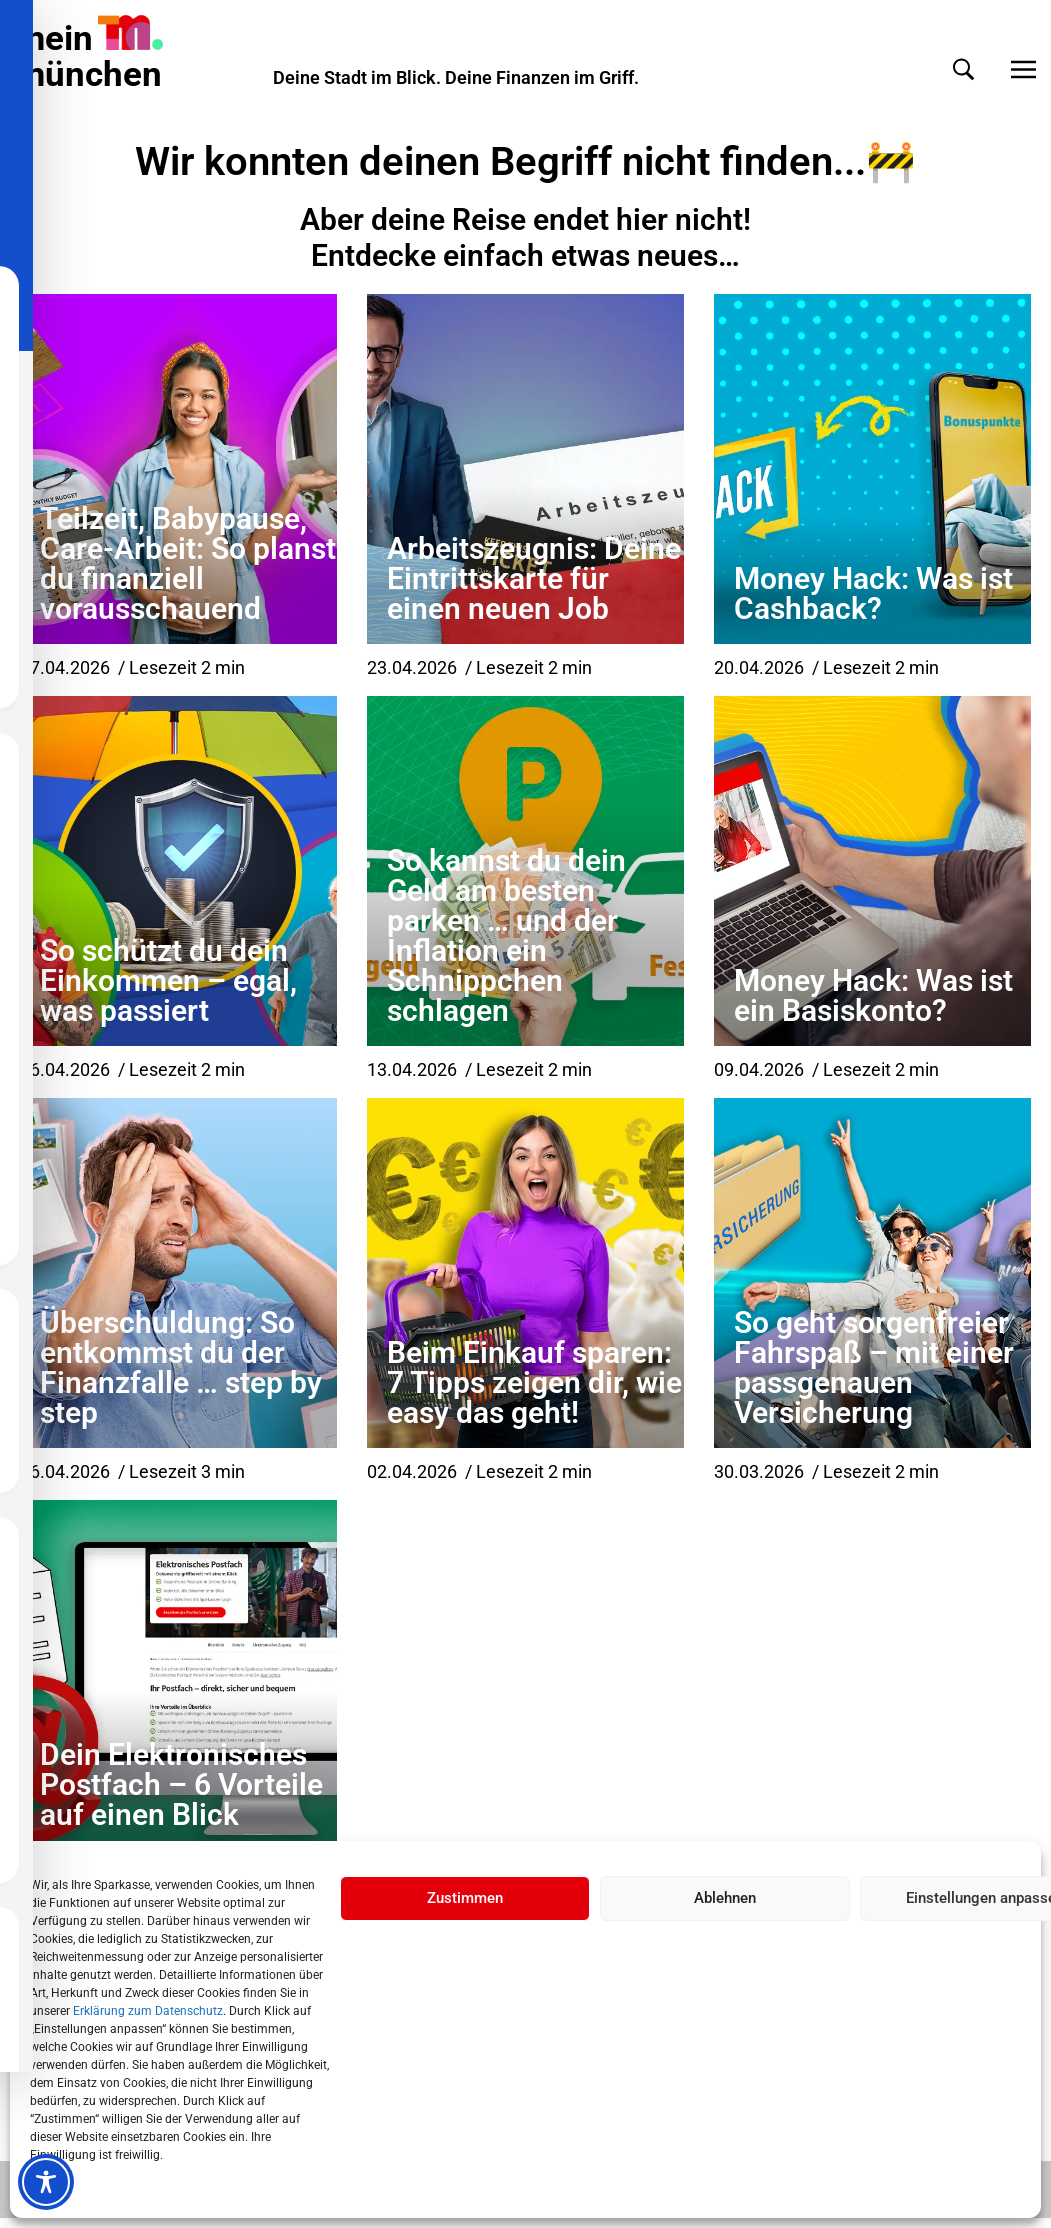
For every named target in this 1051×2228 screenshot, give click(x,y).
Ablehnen (725, 1898)
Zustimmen (465, 1898)
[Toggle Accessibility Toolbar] (46, 2182)
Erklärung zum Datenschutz (148, 2011)
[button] (943, 69)
